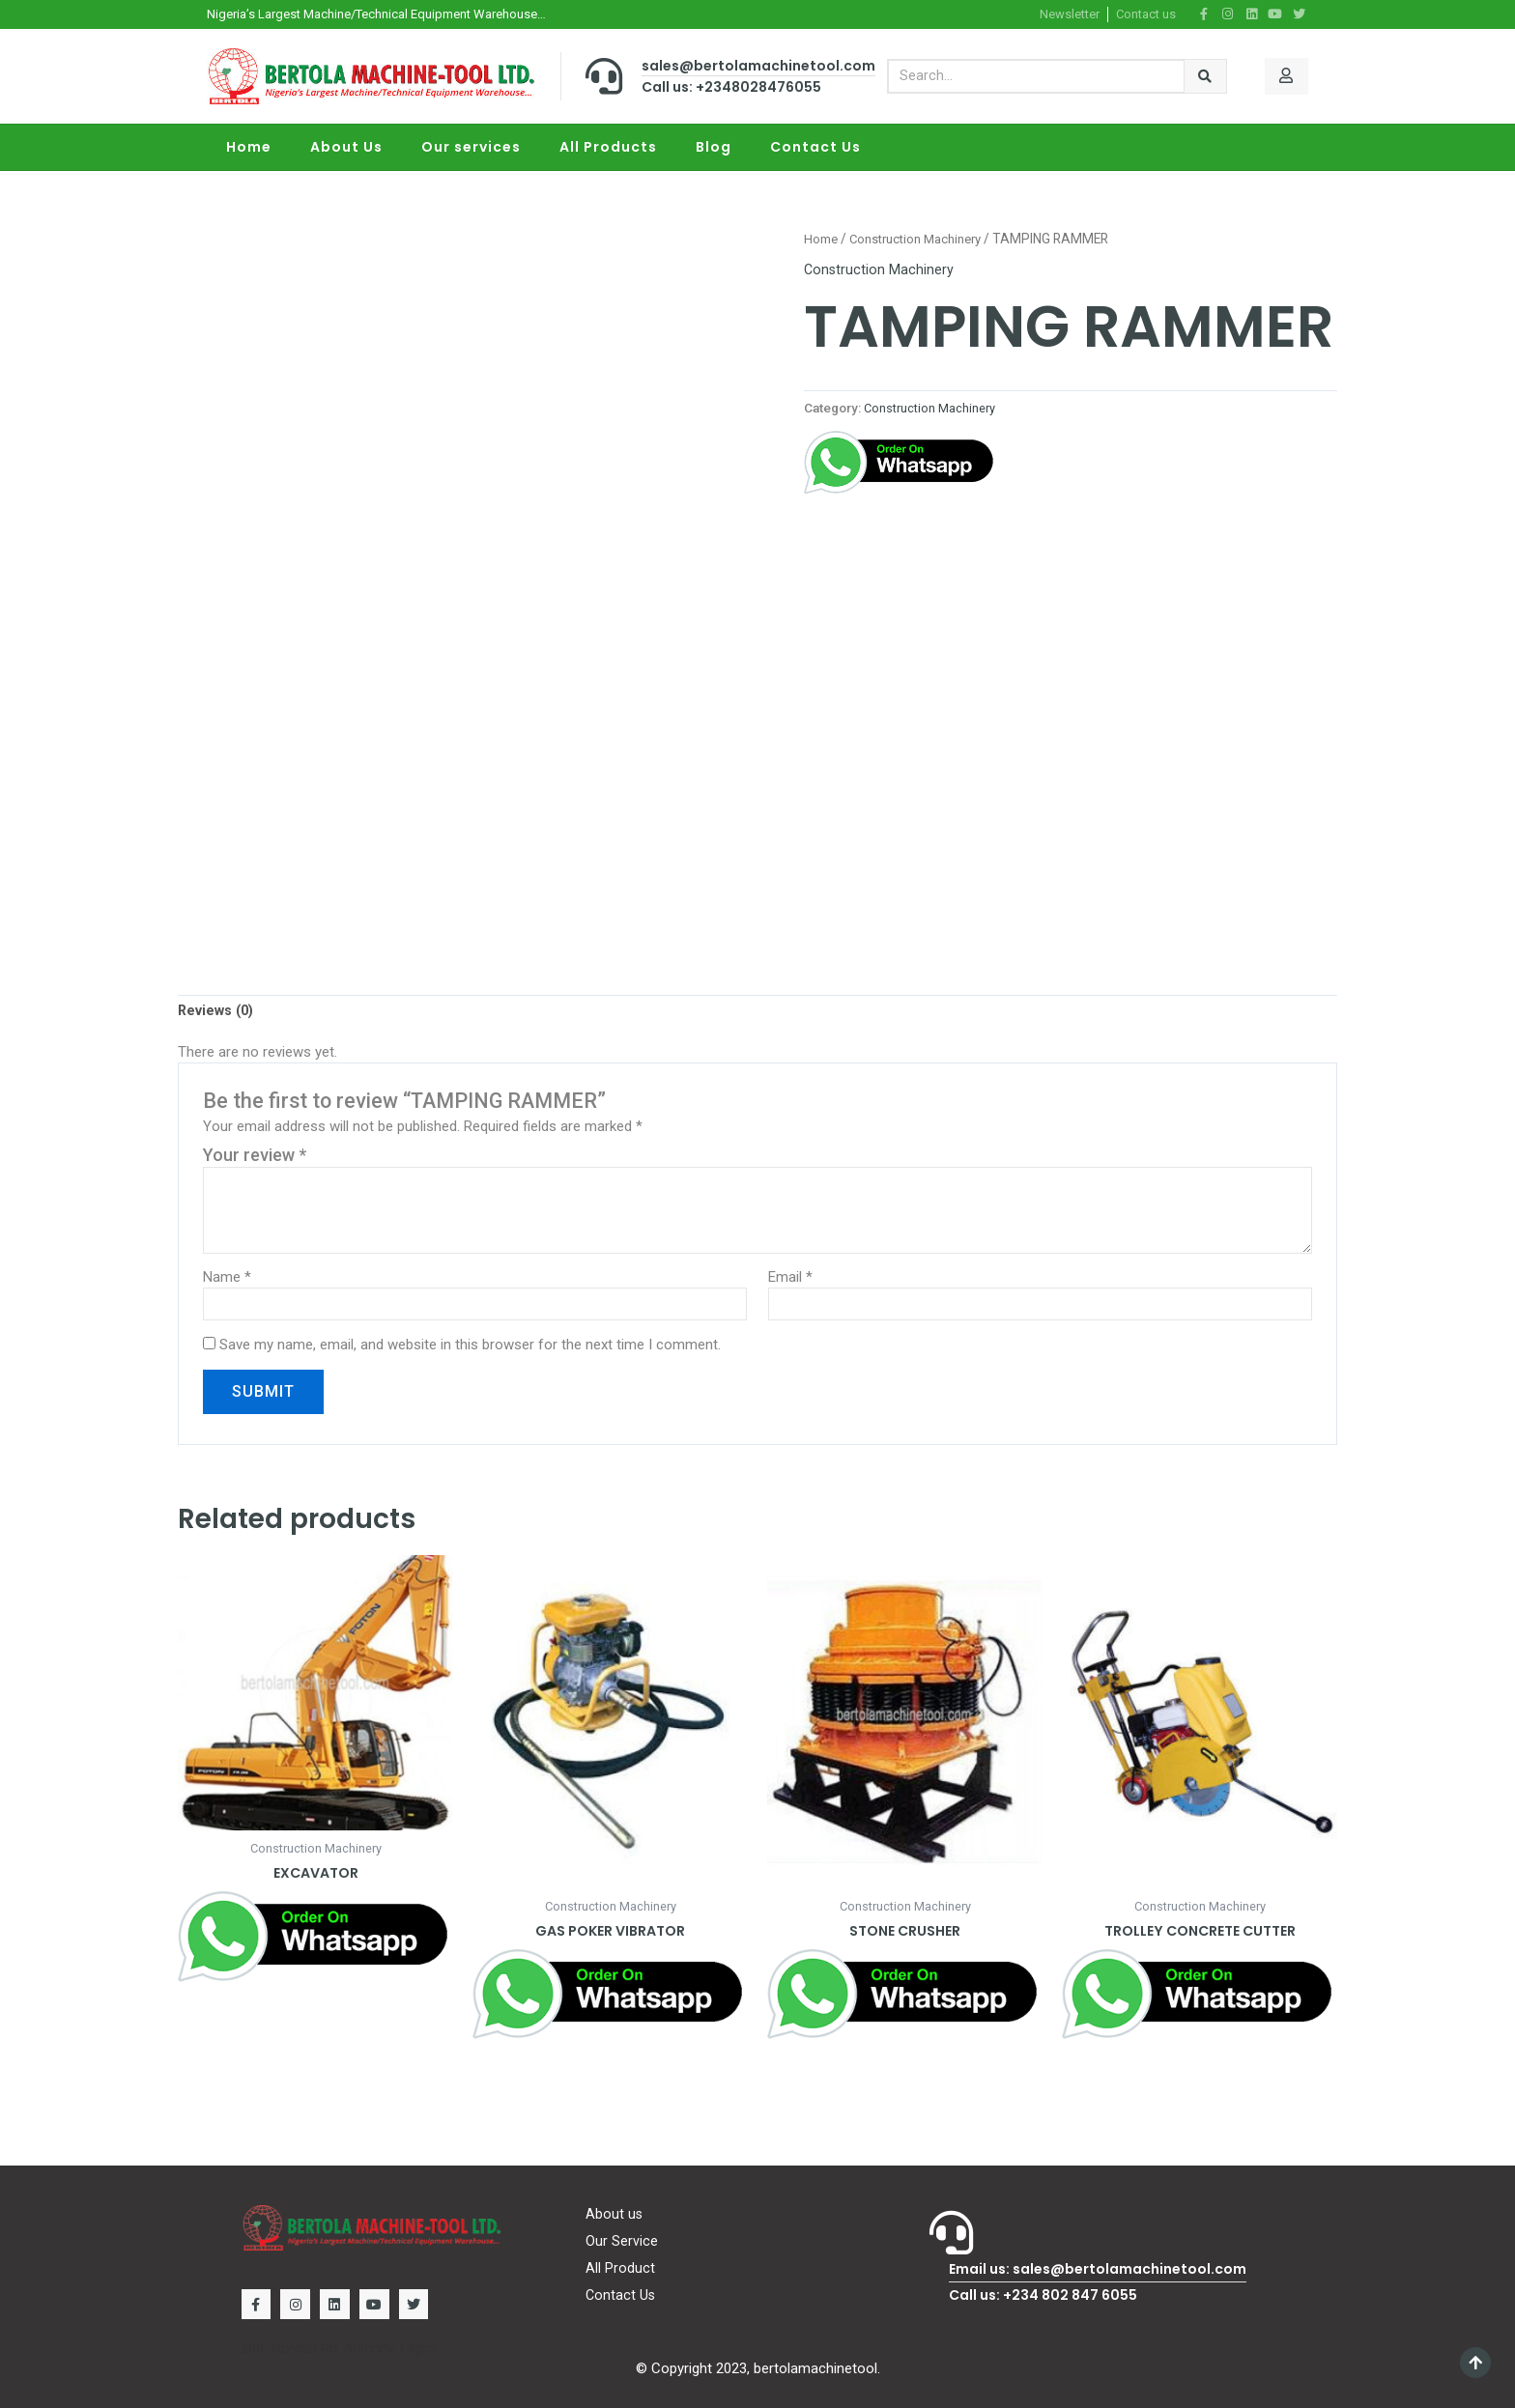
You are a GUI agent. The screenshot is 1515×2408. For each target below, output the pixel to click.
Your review (254, 1157)
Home (249, 146)
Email (790, 1279)
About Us (346, 146)
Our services (471, 146)
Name (227, 1279)
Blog (713, 146)
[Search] (1205, 76)
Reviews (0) (218, 1012)
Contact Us (815, 146)
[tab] (218, 1012)
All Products (608, 146)
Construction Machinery (920, 238)
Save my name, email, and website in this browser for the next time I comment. (470, 1347)
